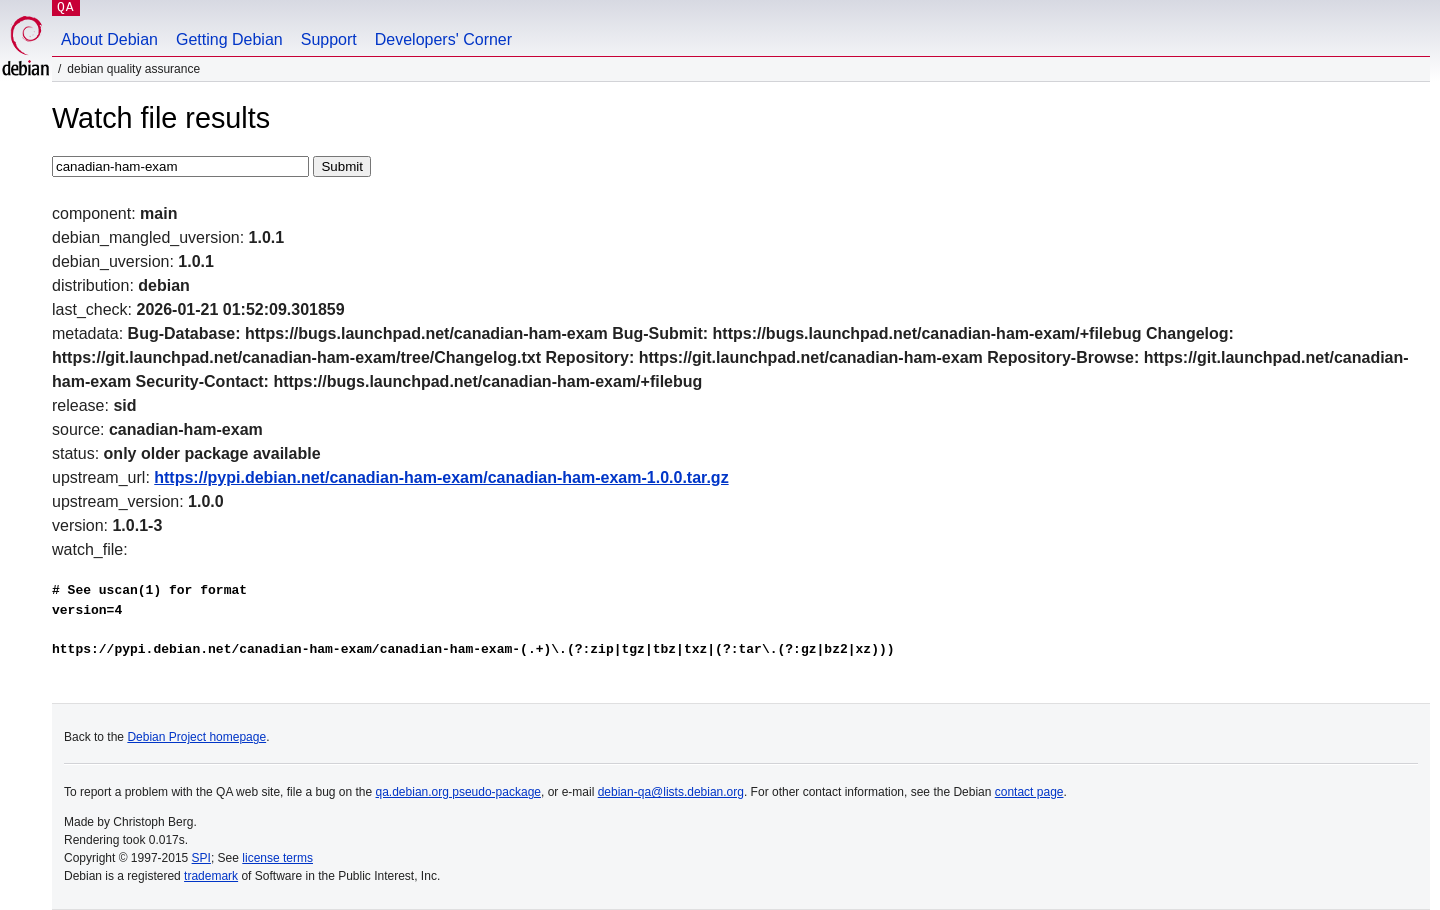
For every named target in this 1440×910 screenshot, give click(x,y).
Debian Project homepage (196, 737)
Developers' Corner (443, 39)
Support (329, 39)
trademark (211, 876)
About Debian (109, 39)
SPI (201, 858)
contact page (1029, 792)
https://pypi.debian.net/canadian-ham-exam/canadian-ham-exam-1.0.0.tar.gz (441, 477)
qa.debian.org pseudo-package (458, 792)
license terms (277, 858)
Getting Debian (229, 39)
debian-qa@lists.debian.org (671, 792)
